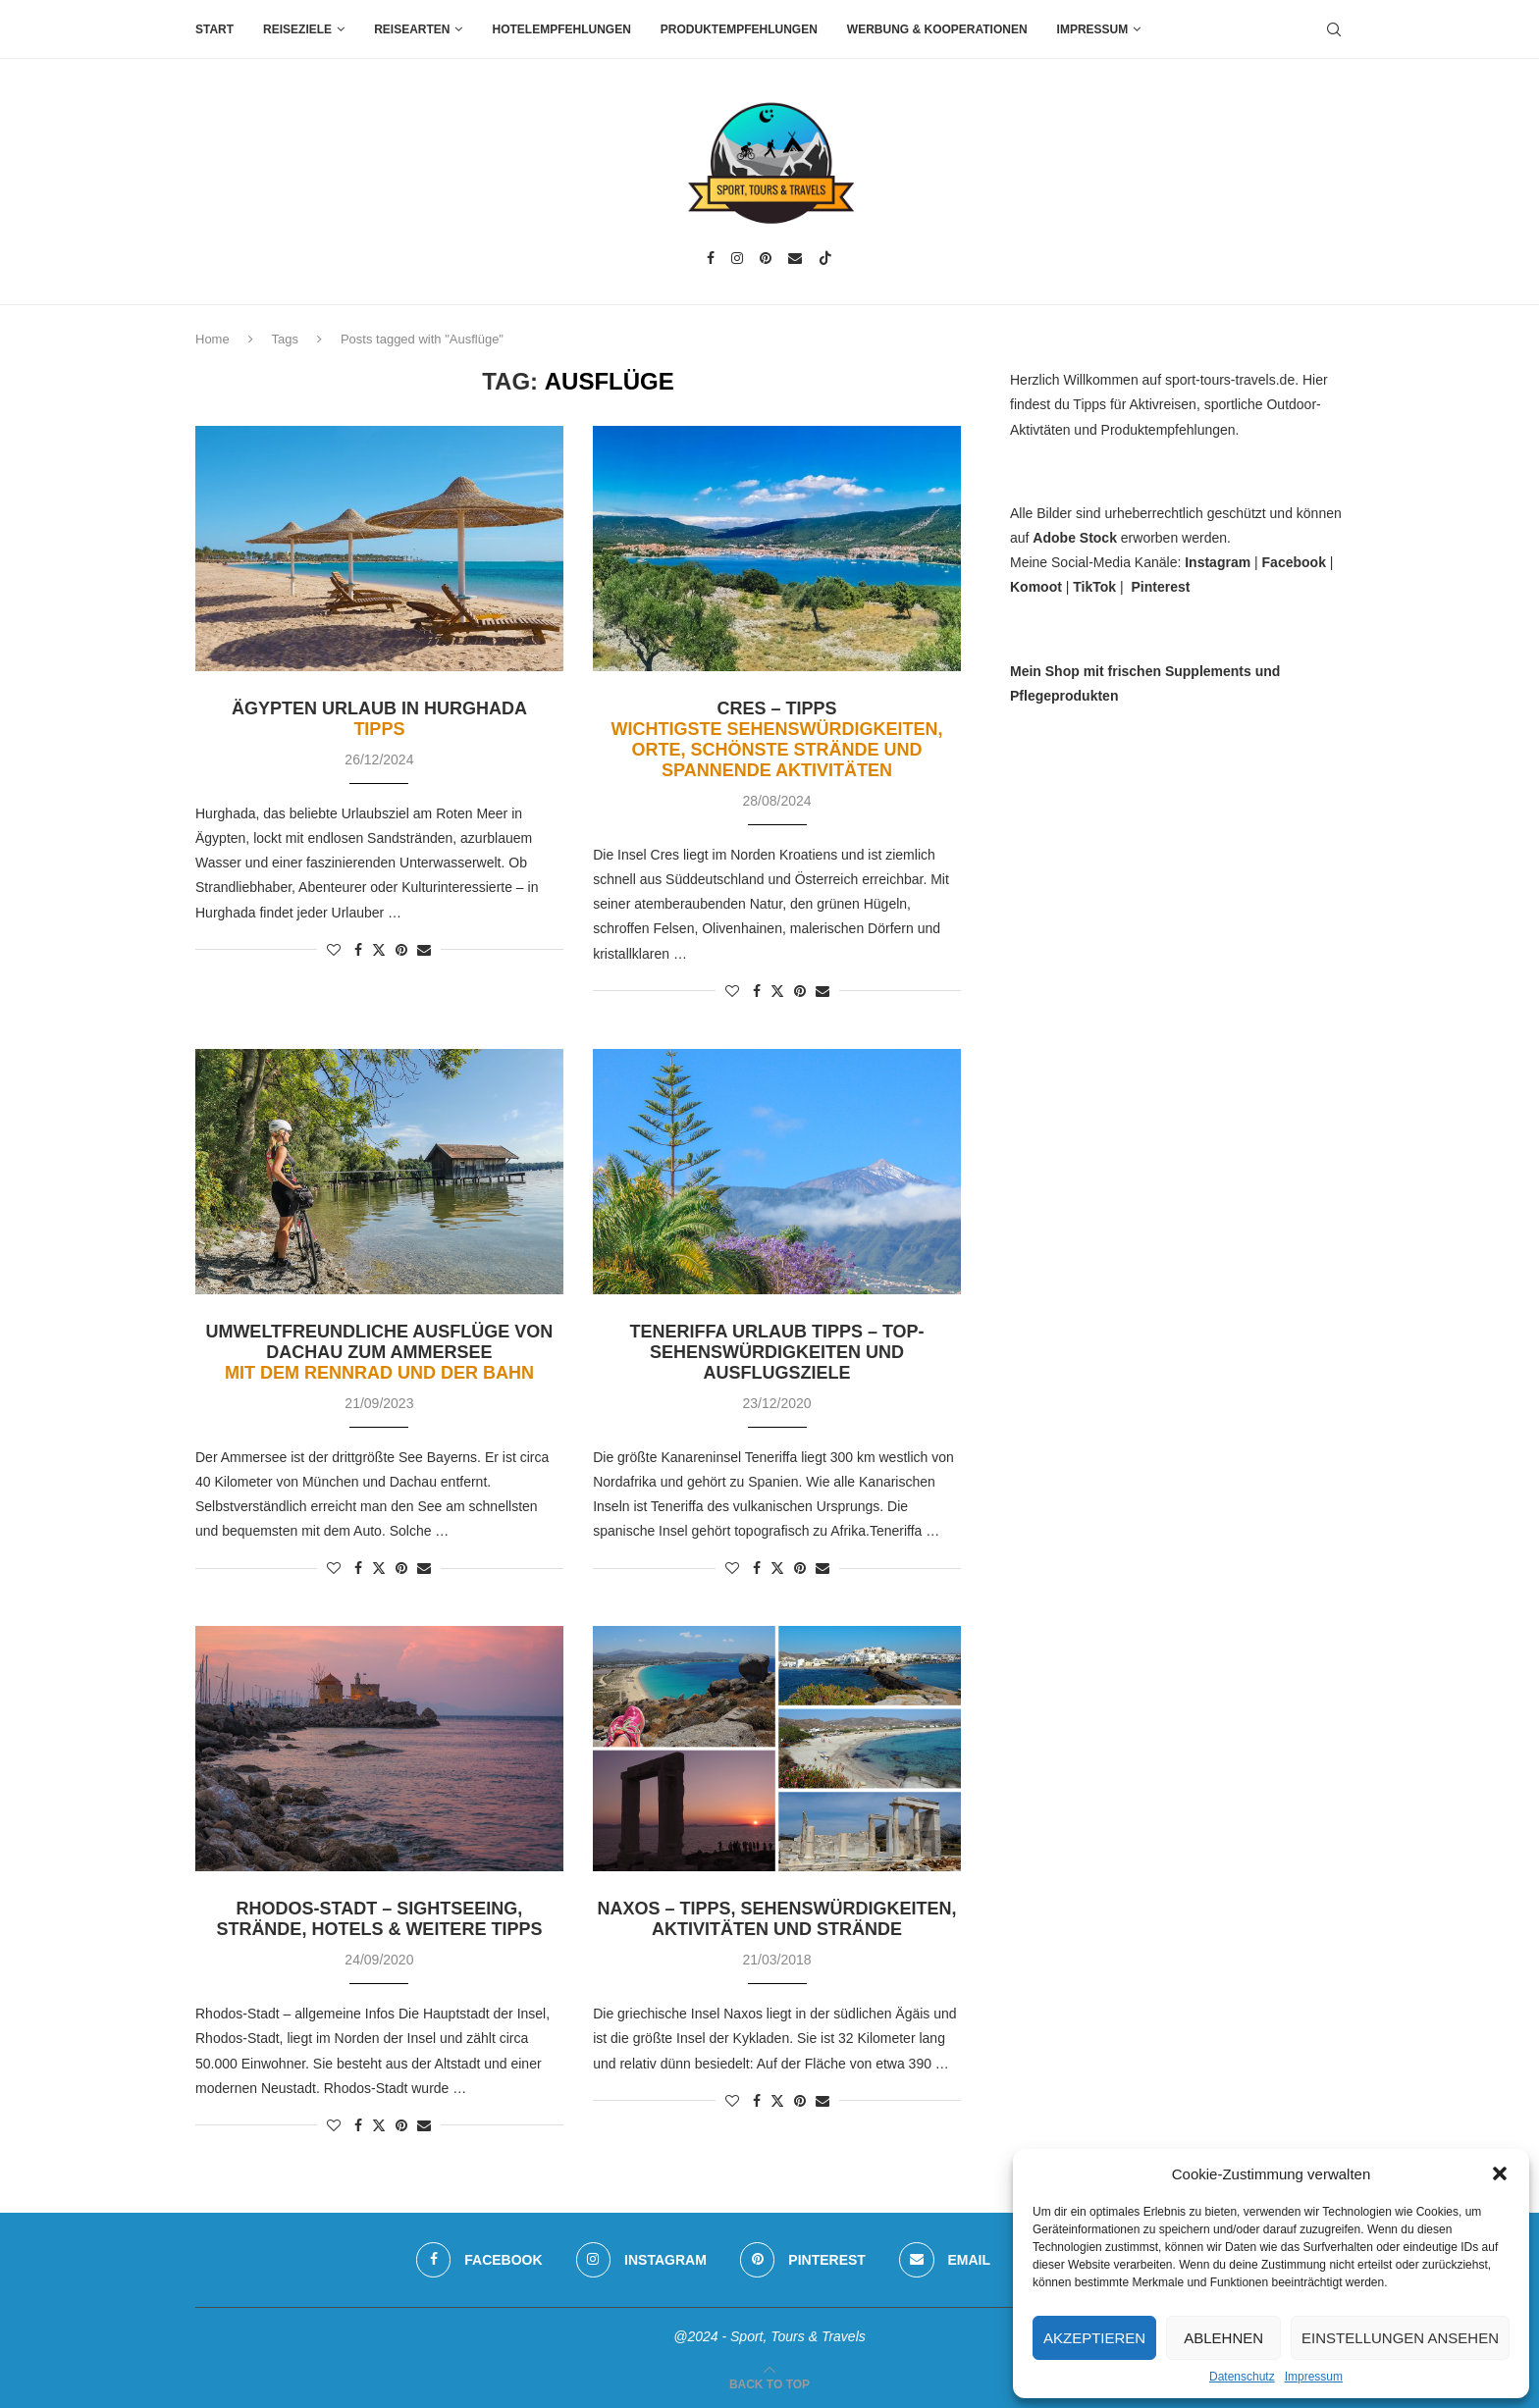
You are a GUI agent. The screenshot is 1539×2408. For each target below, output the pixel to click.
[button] (1500, 2173)
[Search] (1334, 29)
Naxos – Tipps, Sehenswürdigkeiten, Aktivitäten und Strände (777, 1919)
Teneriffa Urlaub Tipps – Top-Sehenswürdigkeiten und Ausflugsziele (777, 1352)
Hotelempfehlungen (561, 29)
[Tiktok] (825, 258)
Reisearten (412, 29)
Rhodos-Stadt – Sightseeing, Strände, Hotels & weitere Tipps (379, 1919)
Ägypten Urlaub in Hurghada (379, 719)
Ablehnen (1223, 2337)
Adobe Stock (1075, 538)
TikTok (1094, 587)
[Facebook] (711, 258)
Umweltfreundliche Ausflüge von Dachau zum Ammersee (379, 1352)
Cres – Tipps (777, 739)
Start (214, 29)
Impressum (1314, 2376)
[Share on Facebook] (358, 950)
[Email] (795, 258)
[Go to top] (769, 2383)
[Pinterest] (765, 258)
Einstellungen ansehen (1400, 2337)
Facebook (1294, 562)
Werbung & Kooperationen (937, 29)
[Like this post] (334, 950)
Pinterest (1160, 587)
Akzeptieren (1094, 2337)
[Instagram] (737, 258)
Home (212, 339)
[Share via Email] (424, 950)
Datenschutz (1242, 2376)
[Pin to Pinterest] (401, 950)
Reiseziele (297, 29)
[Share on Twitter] (379, 949)
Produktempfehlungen (739, 29)
